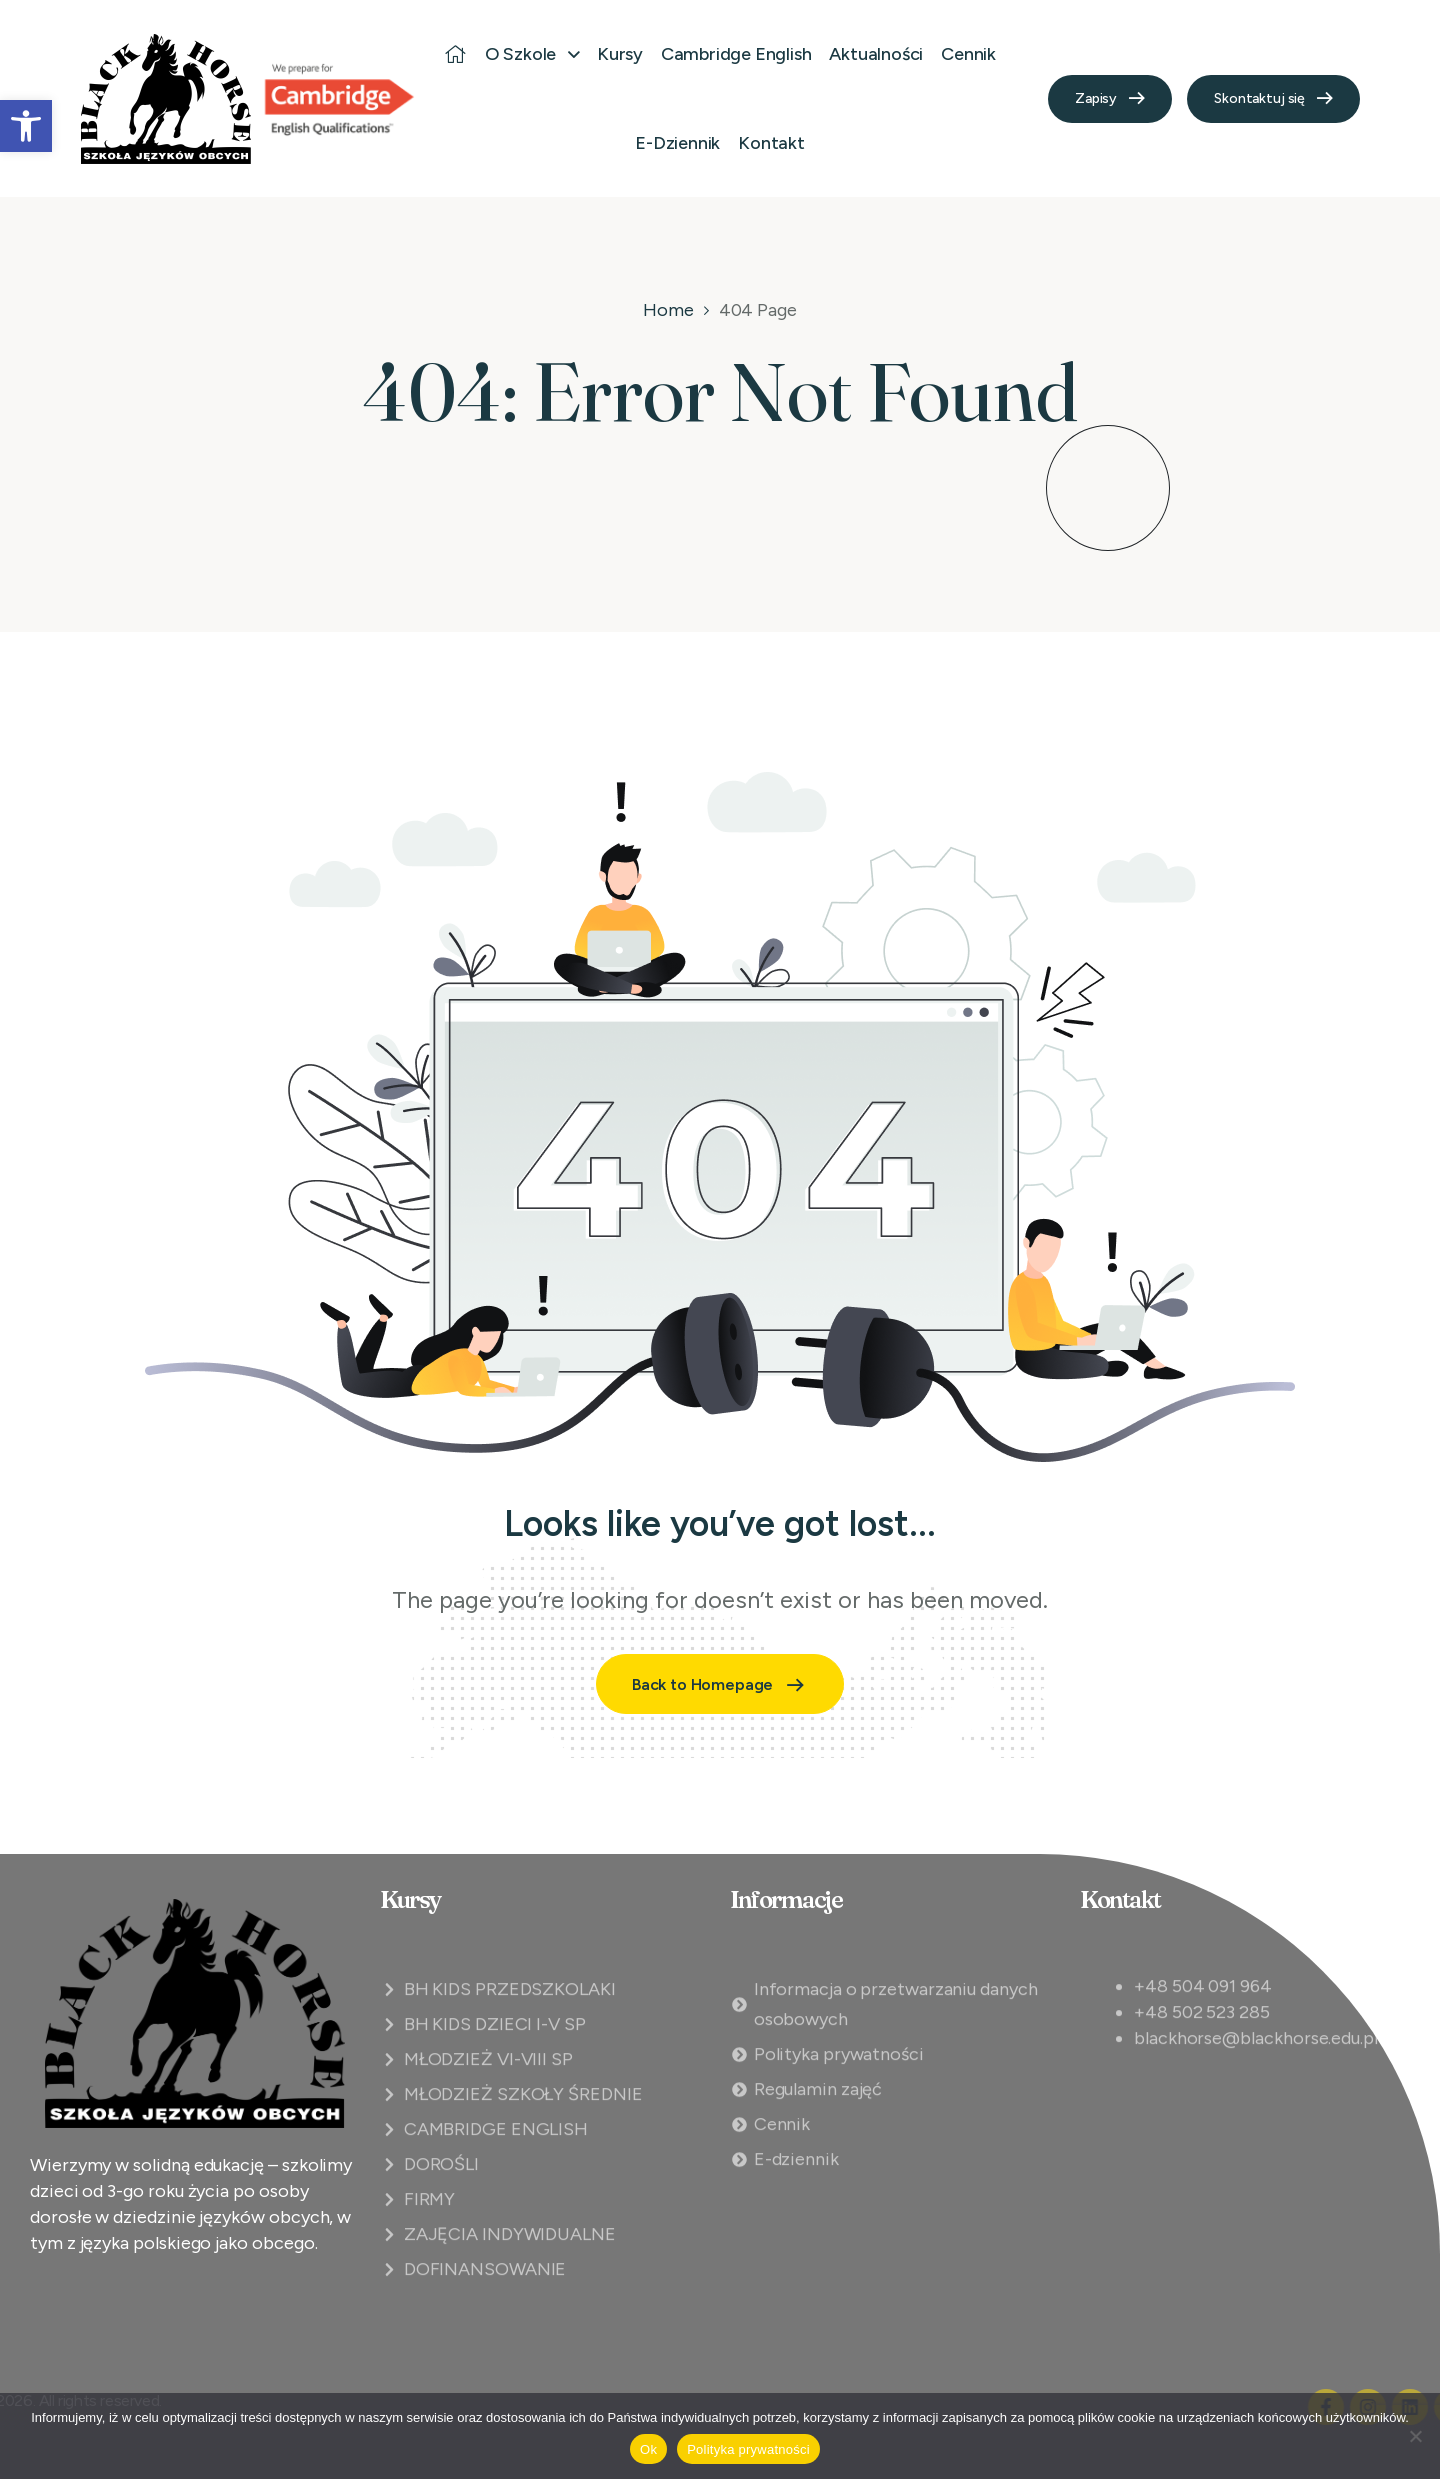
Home (668, 310)
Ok (648, 2449)
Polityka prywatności (748, 2449)
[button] (26, 126)
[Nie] (1415, 2436)
